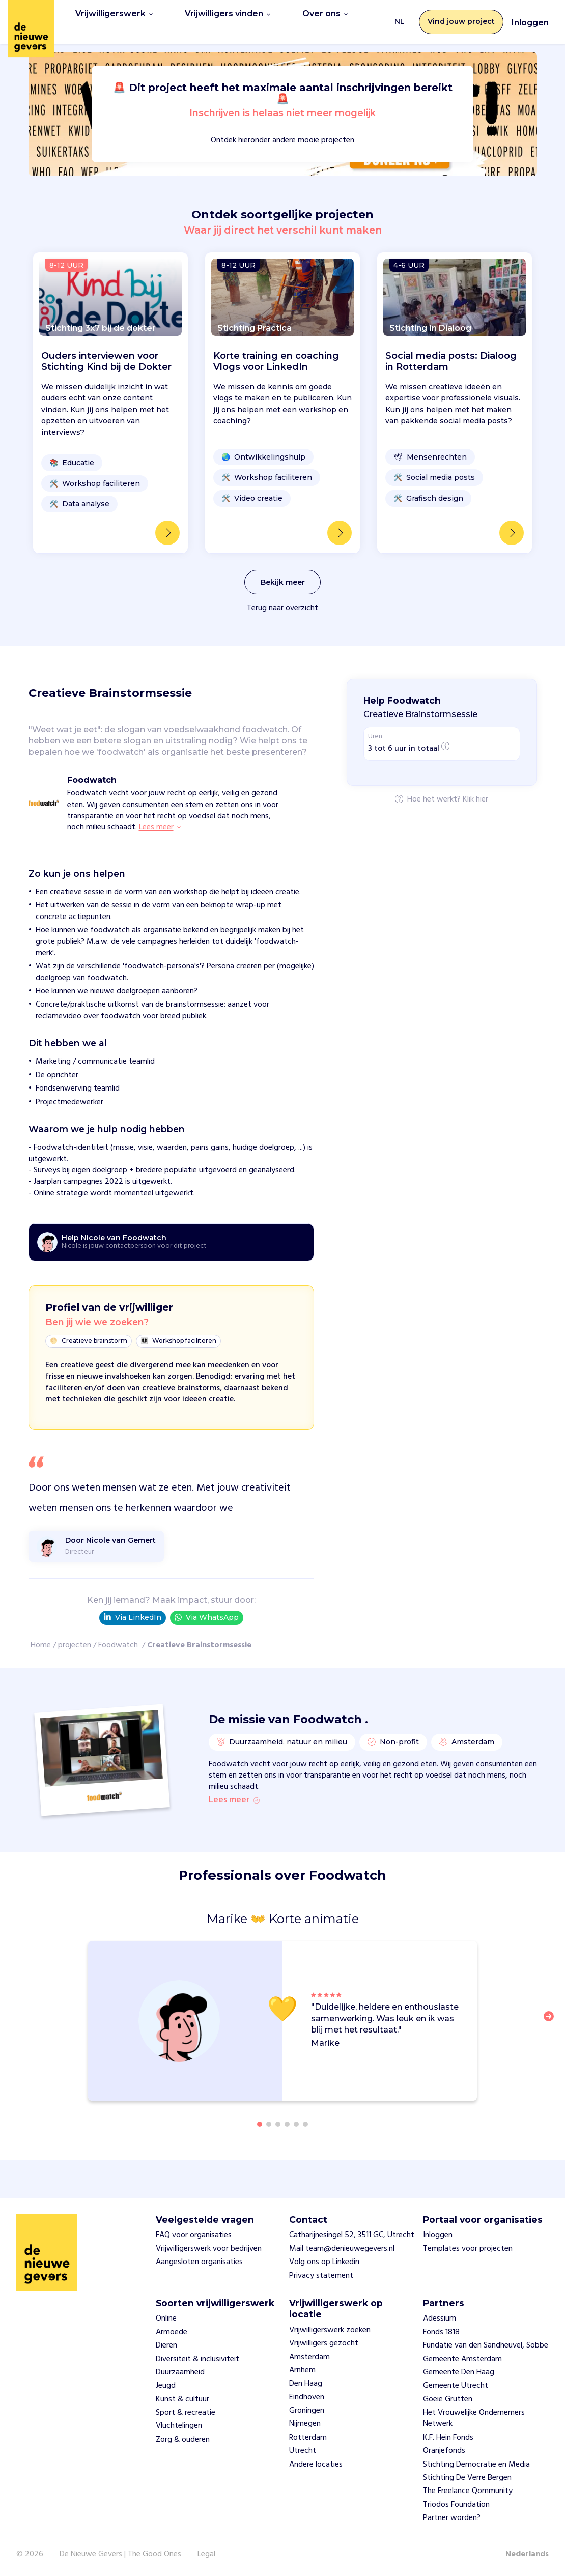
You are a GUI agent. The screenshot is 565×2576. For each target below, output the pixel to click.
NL (399, 15)
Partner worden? (452, 2518)
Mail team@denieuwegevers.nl (341, 2248)
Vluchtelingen (179, 2426)
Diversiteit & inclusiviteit (197, 2359)
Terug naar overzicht (282, 597)
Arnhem (302, 2370)
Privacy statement (321, 2275)
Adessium (439, 2319)
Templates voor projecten (468, 2248)
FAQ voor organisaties (194, 2235)
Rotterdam (308, 2437)
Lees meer (234, 1797)
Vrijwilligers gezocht (323, 2344)
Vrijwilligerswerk (110, 15)
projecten (74, 1633)
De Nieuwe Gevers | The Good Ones (120, 2554)
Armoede (171, 2332)
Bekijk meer (283, 571)
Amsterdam (309, 2357)
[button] (552, 2028)
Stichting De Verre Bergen (467, 2478)
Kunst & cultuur (182, 2399)
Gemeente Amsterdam (462, 2359)
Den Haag (305, 2384)
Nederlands (527, 2554)
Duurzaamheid (180, 2372)
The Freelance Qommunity (468, 2491)
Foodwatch (119, 1633)
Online (166, 2319)
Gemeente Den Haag (458, 2372)
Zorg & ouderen (183, 2439)
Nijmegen (305, 2424)
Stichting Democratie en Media (476, 2464)
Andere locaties (316, 2464)
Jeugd (166, 2386)
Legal (206, 2554)
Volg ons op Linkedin (324, 2262)
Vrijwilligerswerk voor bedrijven (209, 2248)
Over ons (308, 15)
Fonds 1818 (441, 2332)
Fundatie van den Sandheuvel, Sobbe (485, 2346)
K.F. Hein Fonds (448, 2437)
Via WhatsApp (207, 1606)
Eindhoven (306, 2397)
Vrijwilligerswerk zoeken (330, 2330)
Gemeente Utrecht (455, 2386)
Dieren (166, 2346)
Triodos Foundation (456, 2504)
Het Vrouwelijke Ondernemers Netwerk (474, 2419)
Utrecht (302, 2451)
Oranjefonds (444, 2451)
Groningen (306, 2411)
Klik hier (475, 789)
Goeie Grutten (447, 2399)
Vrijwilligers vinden (216, 15)
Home (41, 1633)
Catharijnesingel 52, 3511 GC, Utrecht (351, 2235)
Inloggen (530, 17)
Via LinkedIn (132, 1606)
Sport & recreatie (185, 2413)
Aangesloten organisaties (199, 2262)
